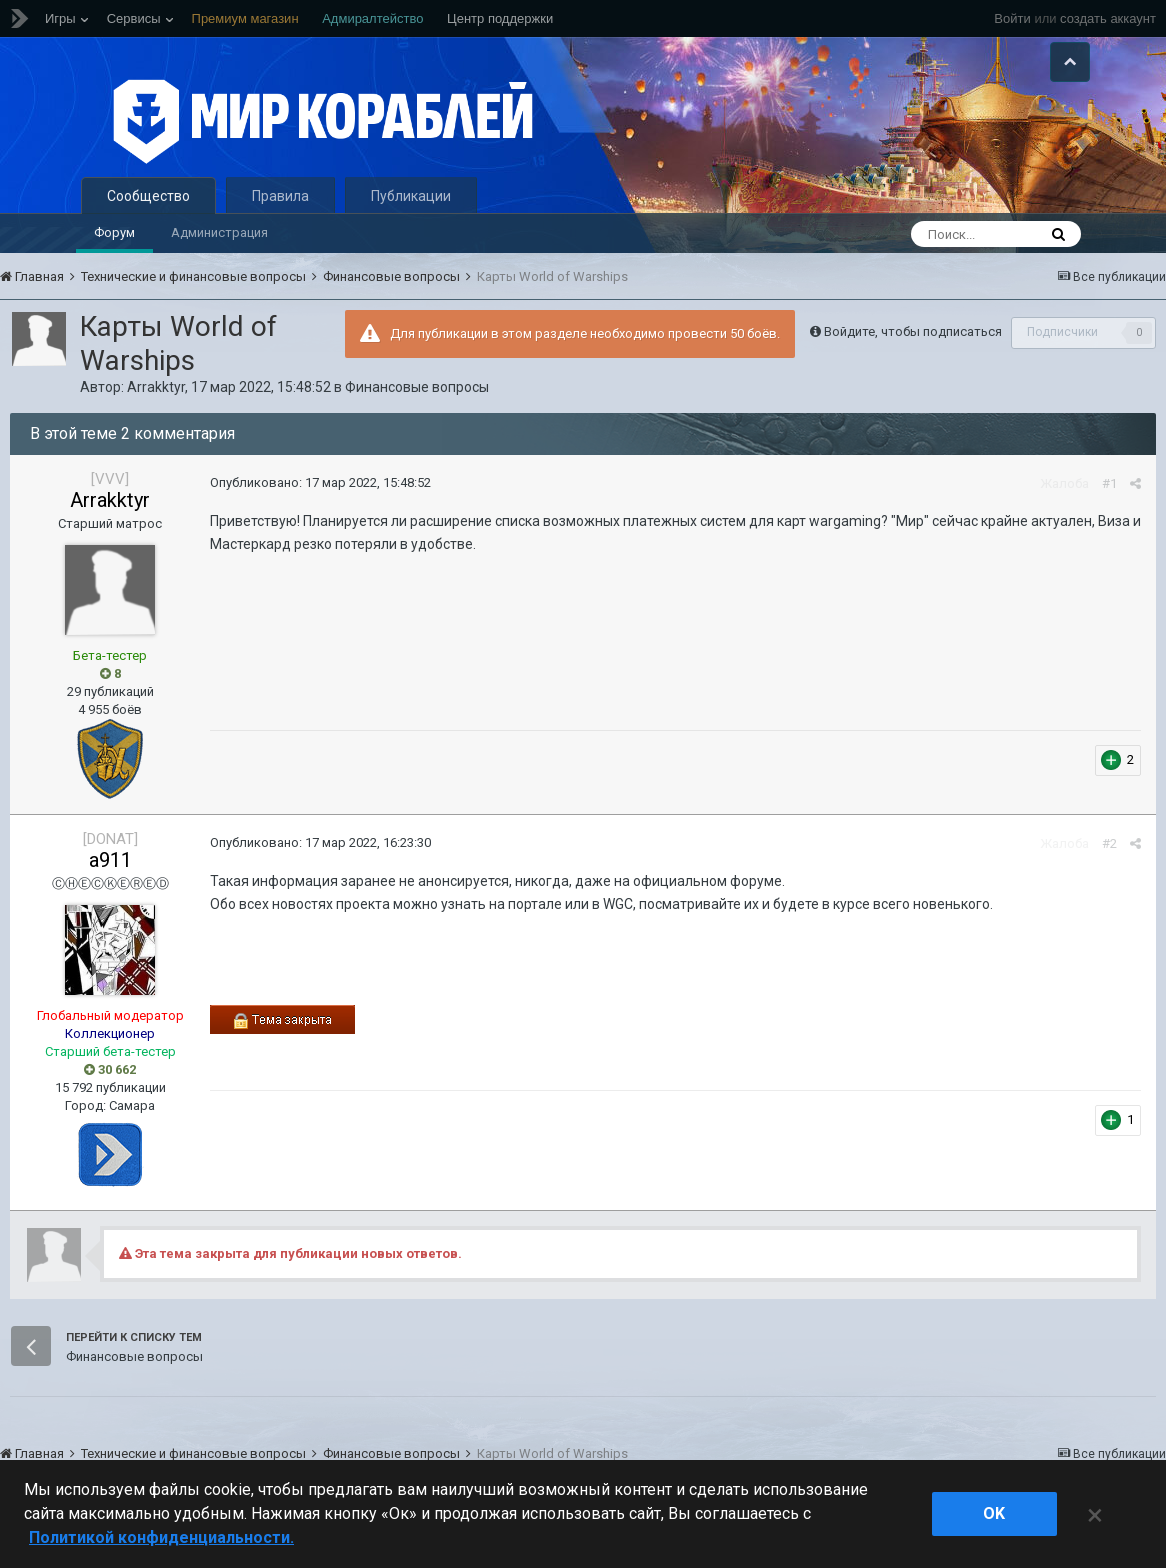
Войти (1012, 18)
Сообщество (148, 196)
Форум (114, 232)
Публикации (411, 196)
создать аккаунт (1108, 18)
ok (994, 1513)
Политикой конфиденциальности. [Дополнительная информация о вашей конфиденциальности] (161, 1537)
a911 (110, 860)
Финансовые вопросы (417, 387)
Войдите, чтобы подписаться (913, 331)
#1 (1109, 483)
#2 (1109, 843)
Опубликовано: (320, 482)
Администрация (219, 232)
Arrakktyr (156, 387)
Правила (280, 196)
